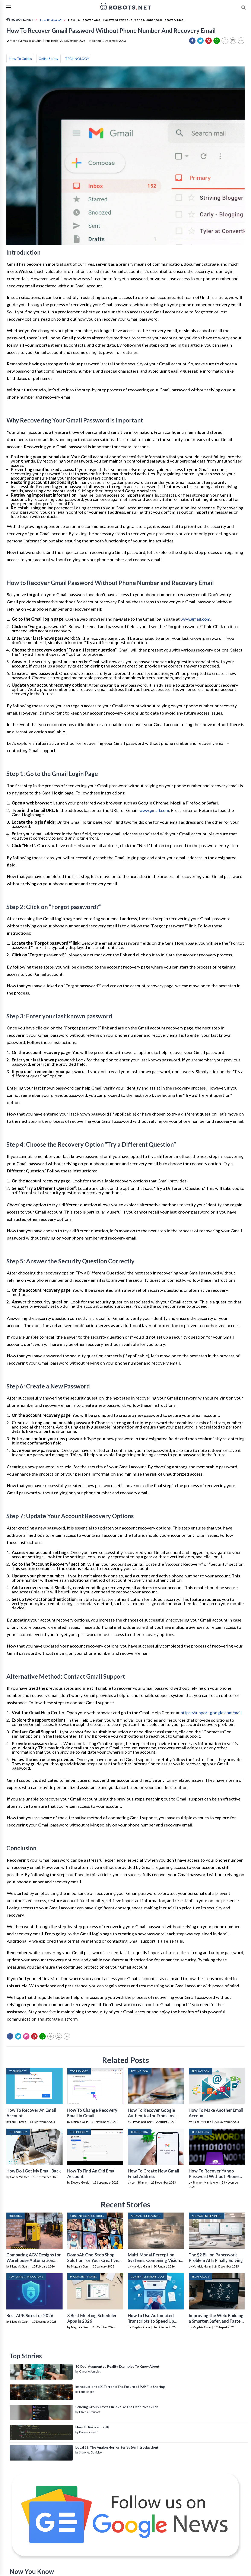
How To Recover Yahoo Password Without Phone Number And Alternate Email (216, 2176)
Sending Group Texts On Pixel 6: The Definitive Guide (117, 2407)
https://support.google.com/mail (211, 1712)
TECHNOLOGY (77, 58)
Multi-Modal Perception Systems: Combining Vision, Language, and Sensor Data (154, 2260)
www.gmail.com (195, 618)
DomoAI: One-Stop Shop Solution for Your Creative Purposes (92, 2260)
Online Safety (48, 58)
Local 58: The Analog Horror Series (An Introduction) (116, 2447)
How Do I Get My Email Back (33, 2170)
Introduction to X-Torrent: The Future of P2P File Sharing (120, 2386)
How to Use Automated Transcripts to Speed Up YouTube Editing (151, 2321)
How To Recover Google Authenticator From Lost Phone (152, 2116)
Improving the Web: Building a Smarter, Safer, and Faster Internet (216, 2321)
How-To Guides (20, 58)
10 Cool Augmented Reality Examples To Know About (117, 2366)
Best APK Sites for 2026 (29, 2315)
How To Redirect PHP (92, 2427)
